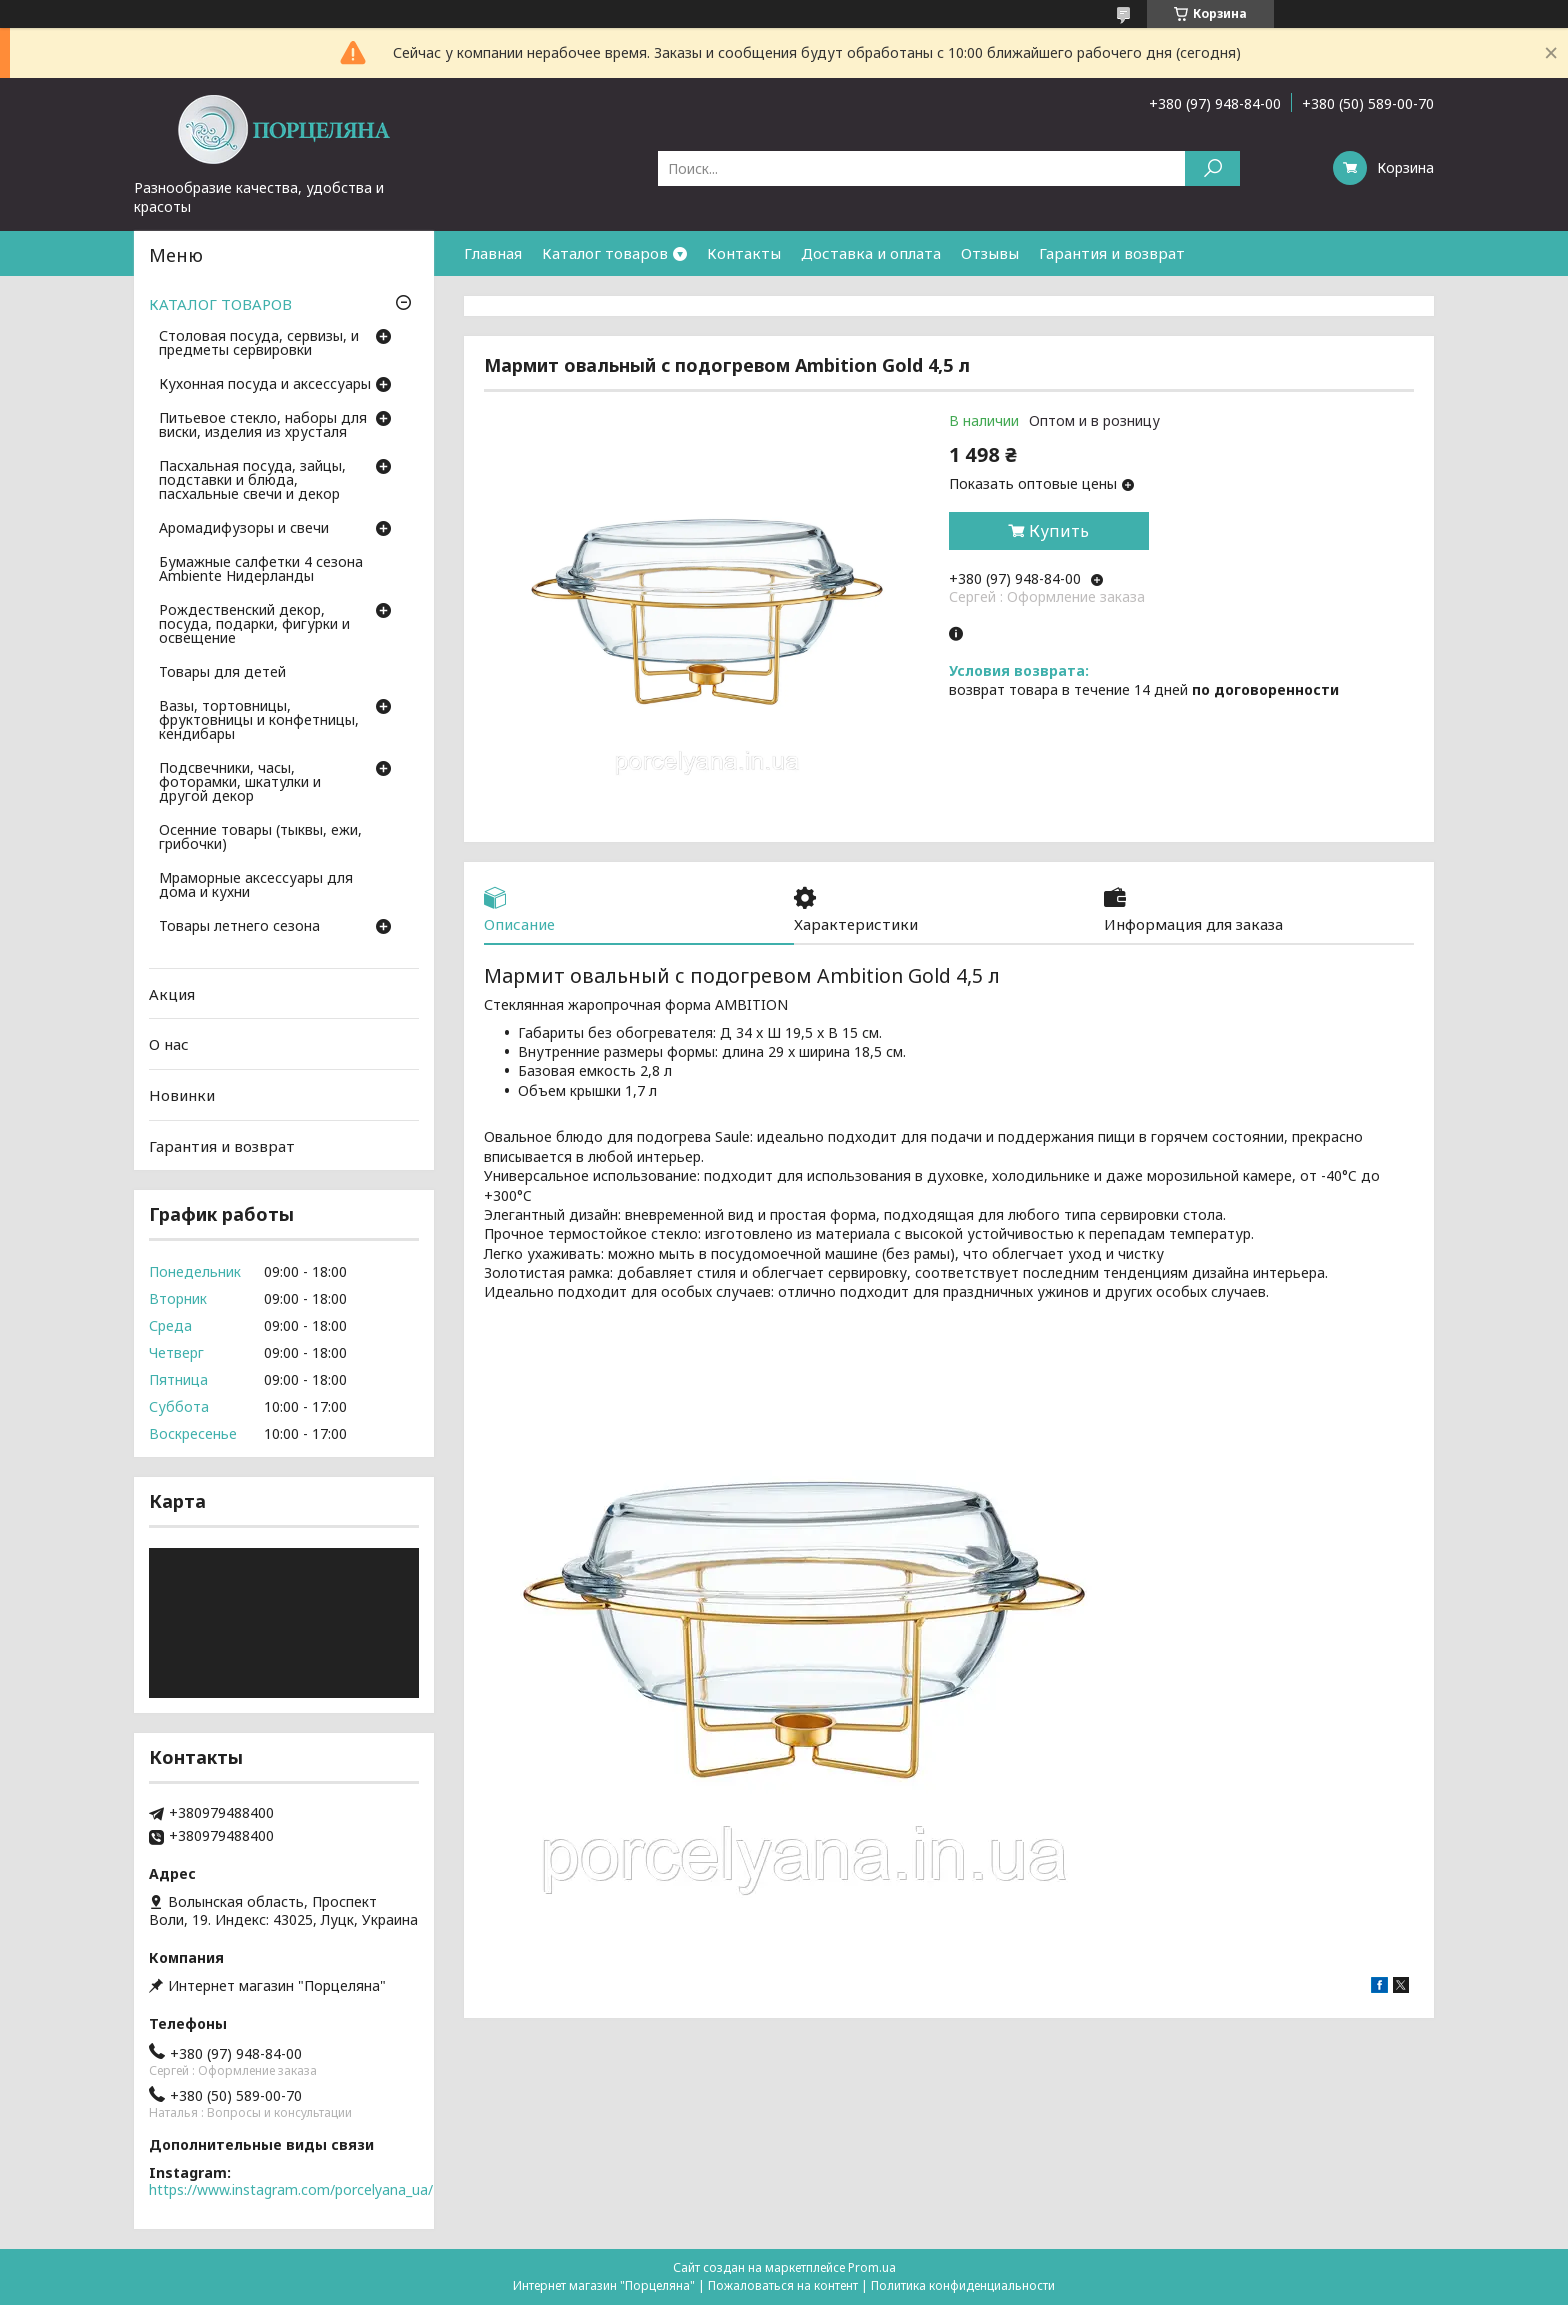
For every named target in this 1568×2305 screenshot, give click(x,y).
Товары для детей (222, 673)
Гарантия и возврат (1112, 253)
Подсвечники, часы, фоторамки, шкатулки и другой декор (240, 783)
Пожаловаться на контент (783, 2285)
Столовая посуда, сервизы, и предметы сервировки (259, 344)
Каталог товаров (605, 253)
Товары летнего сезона (239, 927)
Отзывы (990, 253)
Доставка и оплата (871, 253)
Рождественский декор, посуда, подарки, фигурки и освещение (254, 625)
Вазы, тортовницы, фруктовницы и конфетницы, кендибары (259, 721)
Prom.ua (872, 2267)
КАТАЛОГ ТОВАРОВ (220, 304)
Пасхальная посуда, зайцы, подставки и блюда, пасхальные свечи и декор (252, 481)
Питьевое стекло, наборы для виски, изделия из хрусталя (263, 426)
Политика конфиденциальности (963, 2285)
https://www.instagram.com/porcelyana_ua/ (291, 2189)
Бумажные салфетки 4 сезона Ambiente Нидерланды (261, 570)
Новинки (182, 1095)
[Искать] (1212, 168)
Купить (1059, 531)
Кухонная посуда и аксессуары (265, 385)
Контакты (744, 253)
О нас (169, 1044)
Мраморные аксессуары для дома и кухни (256, 886)
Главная (493, 253)
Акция (172, 994)
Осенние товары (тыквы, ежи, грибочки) (260, 838)
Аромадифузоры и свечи (244, 529)
